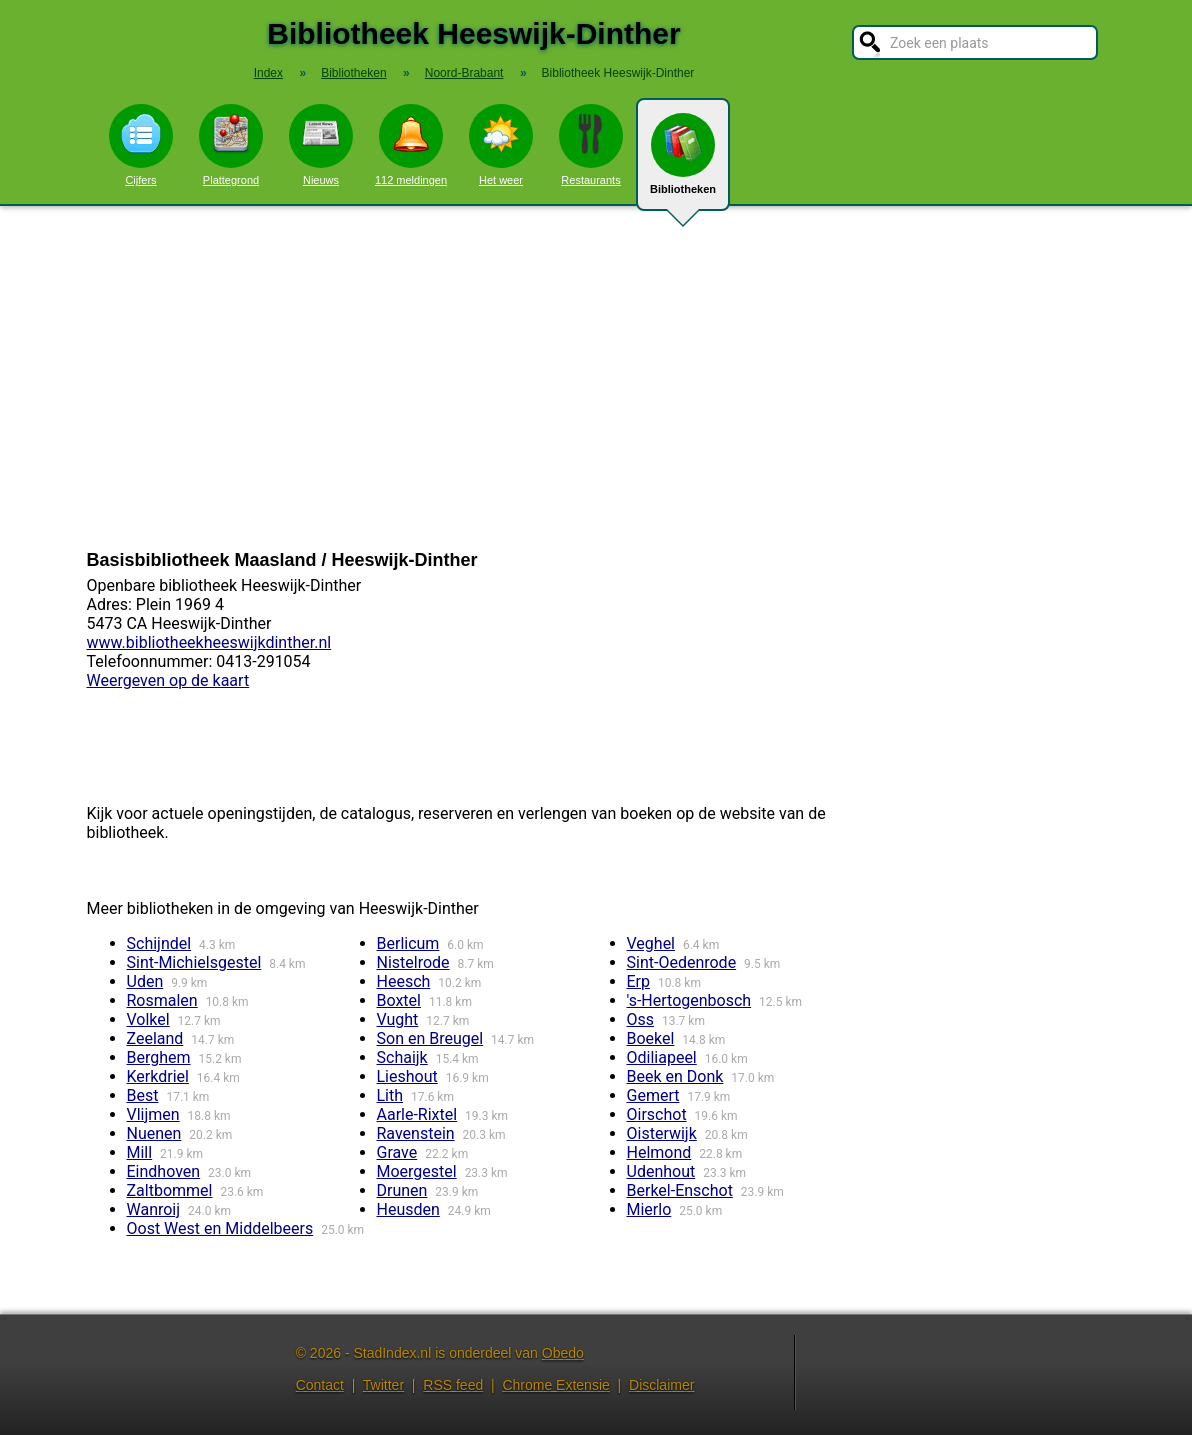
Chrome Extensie (555, 1385)
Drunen (402, 1190)
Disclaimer (661, 1385)
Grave (397, 1152)
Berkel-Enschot (680, 1190)
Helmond (659, 1152)
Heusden (408, 1209)
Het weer (501, 145)
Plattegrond (231, 145)
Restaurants (591, 145)
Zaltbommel (170, 1190)
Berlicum (408, 943)
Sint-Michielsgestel (194, 962)
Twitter (383, 1385)
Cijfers (141, 145)
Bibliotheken (683, 162)
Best (143, 1095)
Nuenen (154, 1133)
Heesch (404, 981)
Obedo (563, 1353)
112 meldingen (411, 145)
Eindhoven (164, 1171)
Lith (390, 1095)
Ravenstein (416, 1133)
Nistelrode (413, 962)
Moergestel (417, 1171)
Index (268, 73)
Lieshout (407, 1076)
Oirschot (657, 1114)
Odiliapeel (662, 1057)
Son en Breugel (430, 1038)
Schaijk (402, 1057)
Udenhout (661, 1171)
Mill (140, 1152)
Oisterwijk (662, 1133)
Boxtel (399, 1000)
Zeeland (155, 1038)
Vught (398, 1019)
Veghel (651, 943)
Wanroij (154, 1209)
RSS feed (453, 1385)
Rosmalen (162, 1000)
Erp (639, 981)
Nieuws (321, 145)
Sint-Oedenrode (682, 962)
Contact (320, 1385)
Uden (145, 981)
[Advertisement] (596, 378)
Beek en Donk (675, 1076)
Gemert (653, 1095)
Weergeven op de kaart (168, 680)
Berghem (159, 1057)
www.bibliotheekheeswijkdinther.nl (209, 642)
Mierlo (649, 1209)
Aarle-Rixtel (417, 1114)
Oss (641, 1019)
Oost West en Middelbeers (220, 1228)
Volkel (148, 1019)
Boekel (651, 1038)
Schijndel (159, 943)
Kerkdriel (158, 1076)
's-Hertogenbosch (689, 1000)
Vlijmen (153, 1114)
